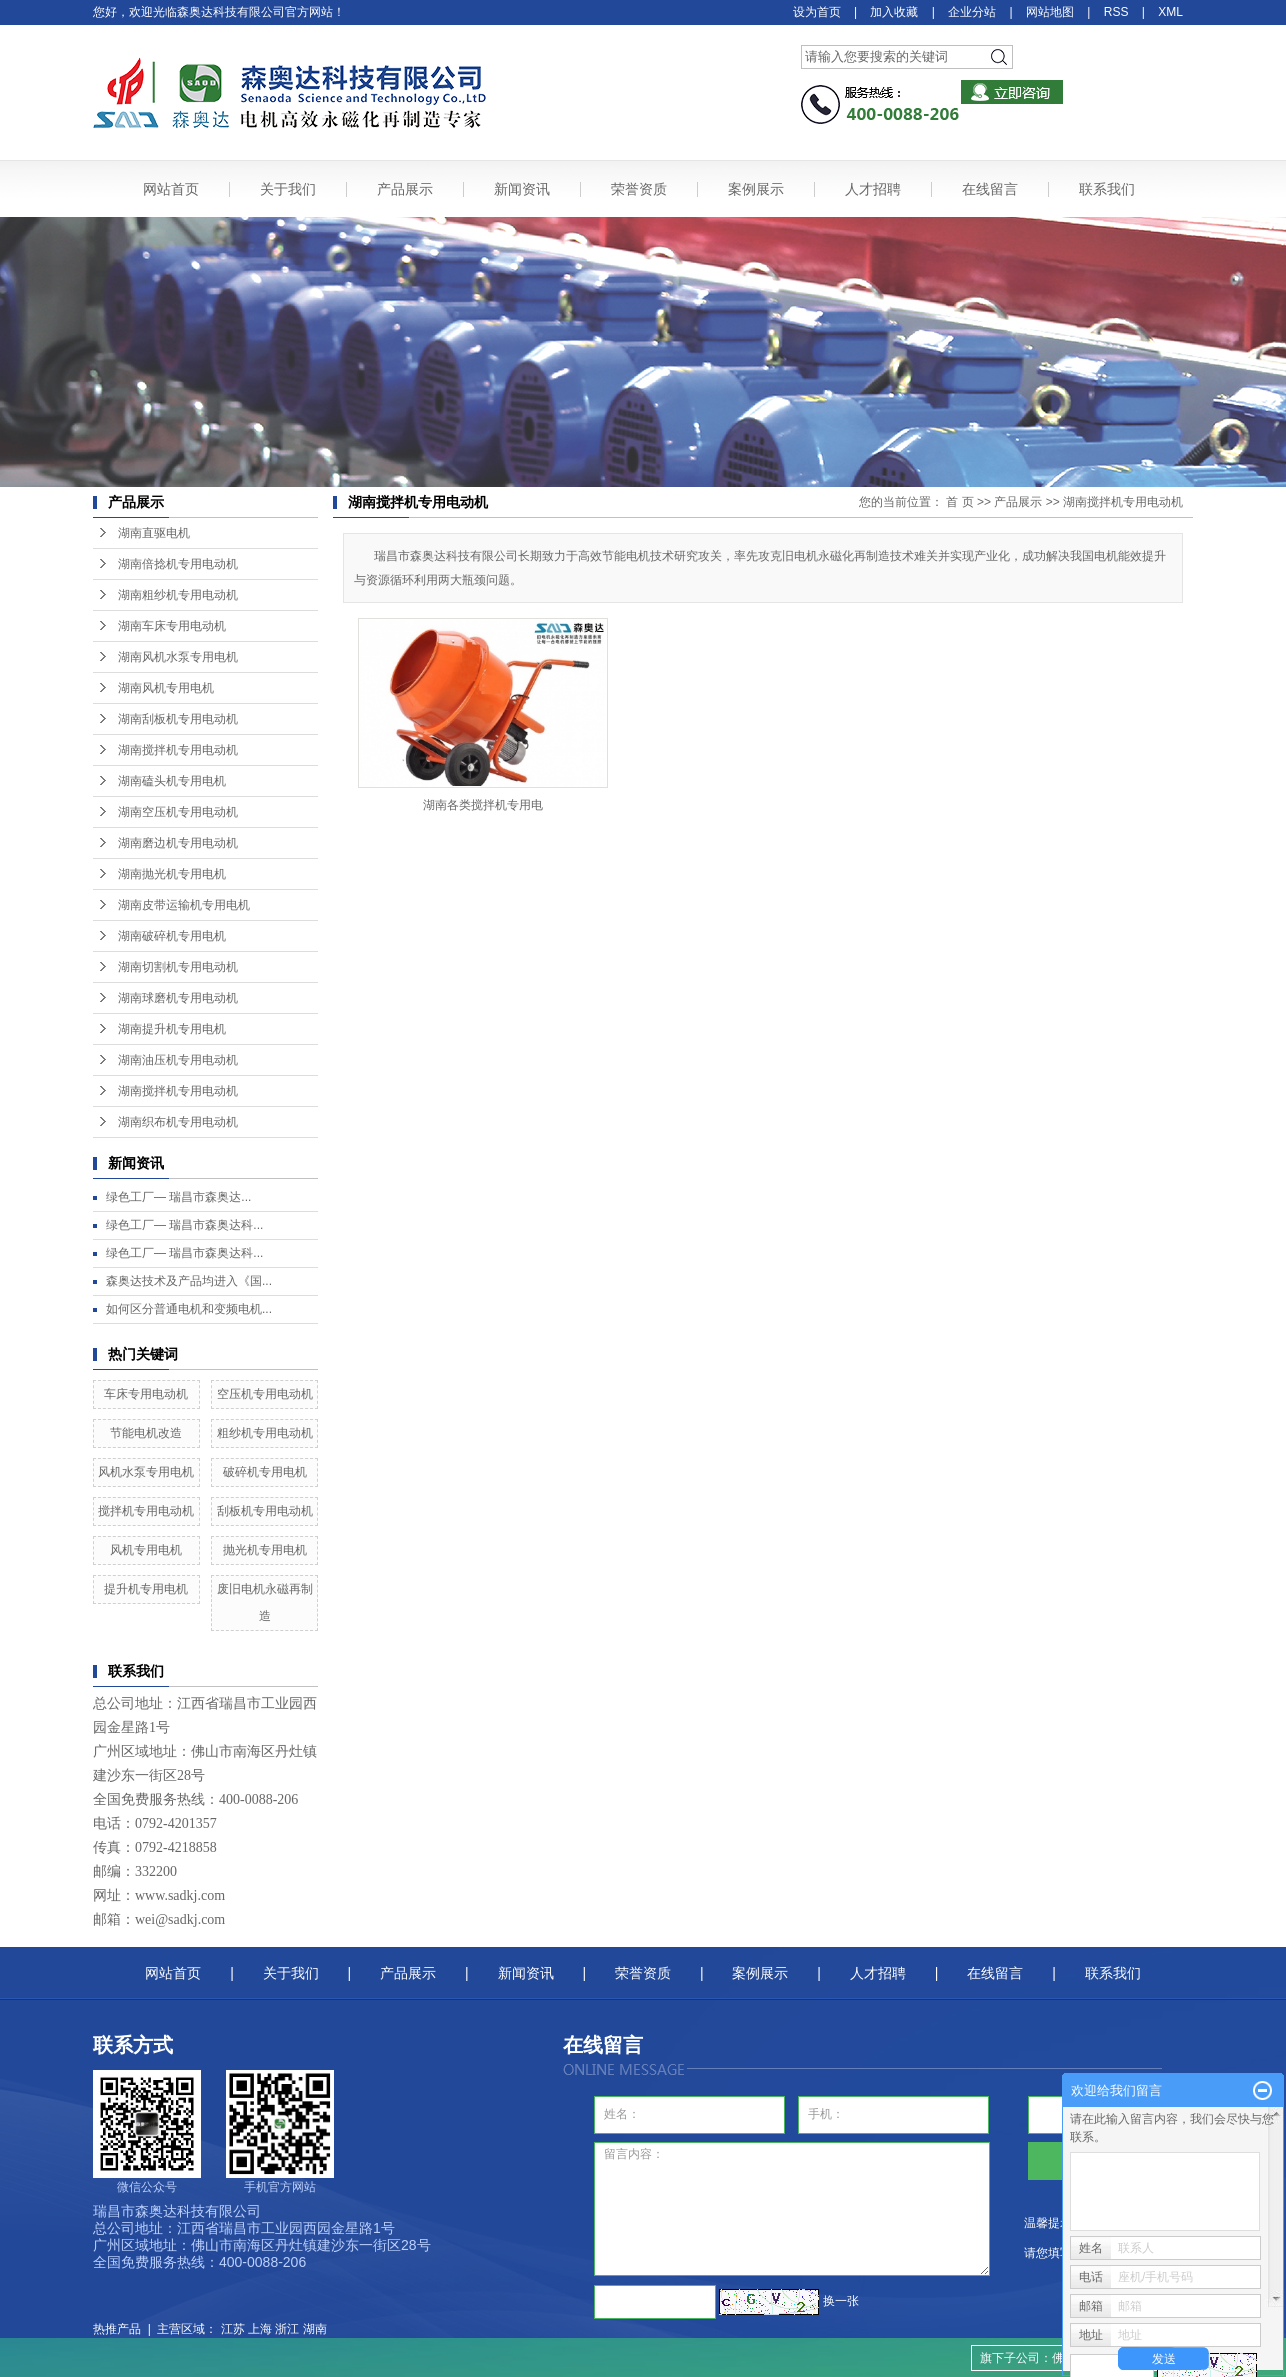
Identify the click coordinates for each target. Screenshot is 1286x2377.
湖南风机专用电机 (166, 688)
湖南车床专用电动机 (172, 626)
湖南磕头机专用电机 (172, 781)
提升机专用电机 (146, 1589)
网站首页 (171, 189)
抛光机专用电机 (265, 1550)
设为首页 (817, 12)
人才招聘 (873, 189)
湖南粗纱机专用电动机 (178, 595)
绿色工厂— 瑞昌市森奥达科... (184, 1225)
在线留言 (990, 189)
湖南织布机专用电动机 (178, 1122)
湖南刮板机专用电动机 (178, 719)
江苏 (233, 2329)
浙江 (287, 2329)
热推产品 (117, 2329)
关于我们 (288, 189)
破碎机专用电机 (265, 1472)
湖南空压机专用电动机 (178, 812)
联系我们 (1107, 189)
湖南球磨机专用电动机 (178, 998)
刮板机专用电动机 (265, 1511)
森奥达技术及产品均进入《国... (189, 1281)
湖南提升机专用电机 (172, 1029)
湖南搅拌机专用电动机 (178, 750)
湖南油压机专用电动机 (178, 1060)
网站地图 (1050, 12)
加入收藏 (894, 12)
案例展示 (756, 189)
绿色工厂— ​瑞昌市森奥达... (178, 1197)
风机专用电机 (146, 1550)
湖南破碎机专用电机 (172, 936)
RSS (1116, 12)
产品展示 (405, 189)
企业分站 (972, 12)
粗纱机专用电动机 (265, 1433)
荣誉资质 (639, 189)
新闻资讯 (522, 189)
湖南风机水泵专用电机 (178, 657)
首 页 (959, 502)
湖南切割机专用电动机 (178, 967)
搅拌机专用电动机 (146, 1511)
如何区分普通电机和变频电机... (189, 1309)
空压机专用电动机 (265, 1394)
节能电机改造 (146, 1433)
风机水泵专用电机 (146, 1472)
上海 (260, 2329)
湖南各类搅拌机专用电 (483, 805)
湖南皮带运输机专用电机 (184, 905)
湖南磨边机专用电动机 (178, 843)
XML (1170, 12)
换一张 (841, 2301)
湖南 (315, 2329)
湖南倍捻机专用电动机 (178, 564)
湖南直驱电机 (154, 533)
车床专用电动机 (146, 1394)
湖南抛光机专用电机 (172, 874)
